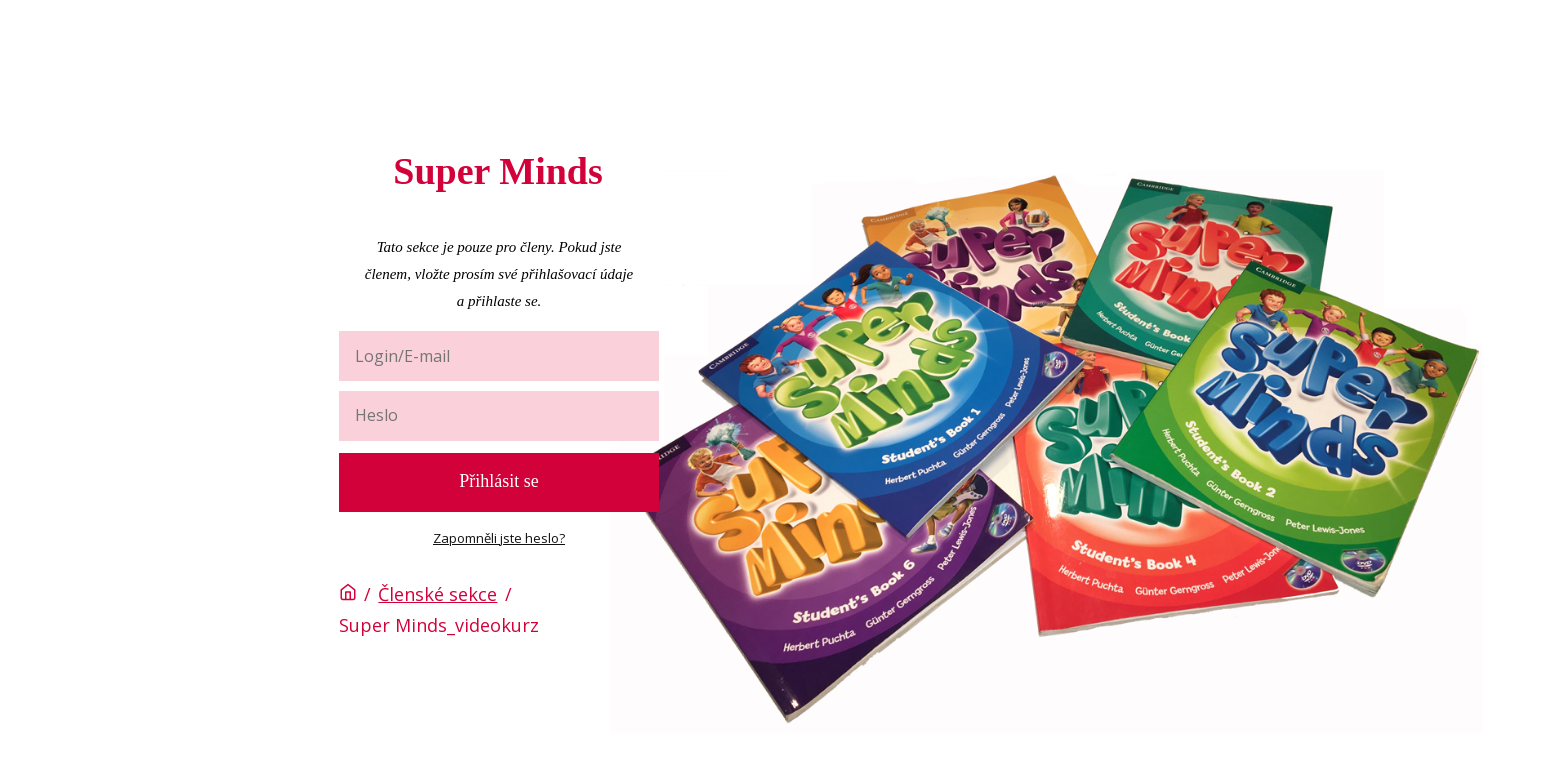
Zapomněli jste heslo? (499, 538)
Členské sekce (437, 594)
